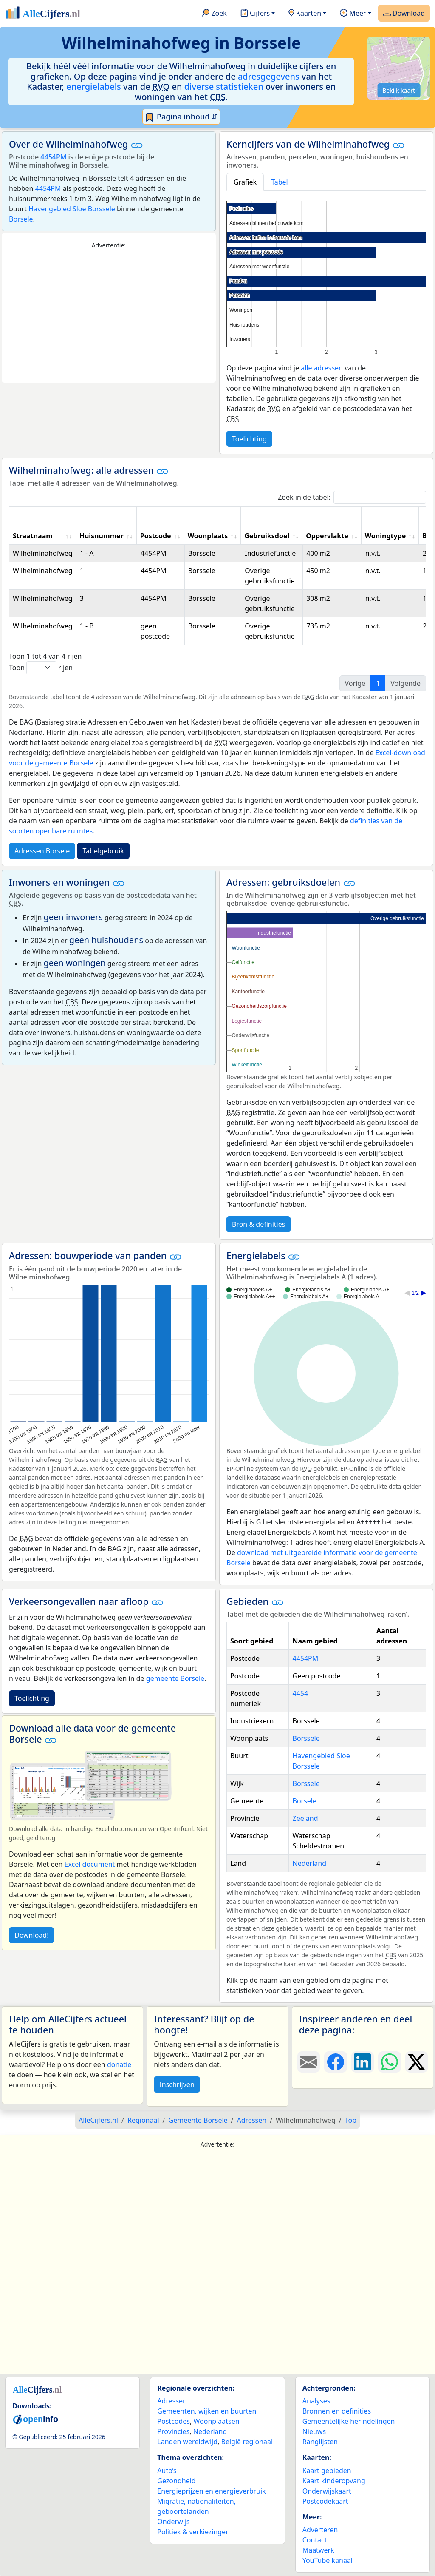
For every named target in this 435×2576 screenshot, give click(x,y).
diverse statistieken (223, 86)
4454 (300, 1693)
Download (404, 14)
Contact (314, 2540)
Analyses (316, 2400)
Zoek (214, 14)
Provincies (173, 2431)
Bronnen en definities (336, 2411)
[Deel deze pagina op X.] (416, 2062)
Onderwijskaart (326, 2491)
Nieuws (314, 2431)
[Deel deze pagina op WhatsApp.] (389, 2062)
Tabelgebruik (103, 851)
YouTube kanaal (327, 2560)
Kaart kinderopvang (333, 2480)
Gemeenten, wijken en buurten (206, 2411)
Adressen (172, 2400)
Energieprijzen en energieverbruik (211, 2491)
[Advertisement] (108, 316)
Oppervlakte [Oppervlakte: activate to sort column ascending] (327, 535)
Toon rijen (41, 667)
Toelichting (249, 439)
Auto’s (166, 2470)
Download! (31, 1935)
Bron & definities (258, 1224)
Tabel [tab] (279, 182)
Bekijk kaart (398, 90)
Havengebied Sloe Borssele (71, 208)
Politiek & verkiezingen (193, 2531)
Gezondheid (176, 2480)
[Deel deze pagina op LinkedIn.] (362, 2062)
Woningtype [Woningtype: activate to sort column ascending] (385, 535)
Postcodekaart (325, 2501)
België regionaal (247, 2441)
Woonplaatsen (216, 2421)
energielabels (93, 86)
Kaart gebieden (326, 2470)
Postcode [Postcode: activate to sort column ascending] (155, 535)
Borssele (305, 1738)
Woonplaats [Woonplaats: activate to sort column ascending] (208, 535)
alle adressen (322, 367)
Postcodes (173, 2421)
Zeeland (305, 1818)
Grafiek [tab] (245, 182)
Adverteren (320, 2529)
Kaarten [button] (304, 14)
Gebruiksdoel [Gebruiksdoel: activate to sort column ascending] (266, 535)
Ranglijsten (320, 2441)
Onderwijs (173, 2521)
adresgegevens (268, 76)
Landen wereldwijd (187, 2441)
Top (350, 2120)
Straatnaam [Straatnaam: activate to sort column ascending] (33, 535)
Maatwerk (318, 2550)
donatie (119, 2064)
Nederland (309, 1863)
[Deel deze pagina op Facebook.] (335, 2062)
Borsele (21, 219)
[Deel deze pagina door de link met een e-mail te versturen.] (308, 2062)
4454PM (53, 157)
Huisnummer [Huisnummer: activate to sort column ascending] (101, 535)
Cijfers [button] (255, 14)
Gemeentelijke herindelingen (348, 2421)
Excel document (90, 1864)
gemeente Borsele (175, 1678)
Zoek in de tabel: (352, 497)
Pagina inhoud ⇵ (181, 116)
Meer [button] (353, 14)
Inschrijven (176, 2084)
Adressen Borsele (42, 851)
